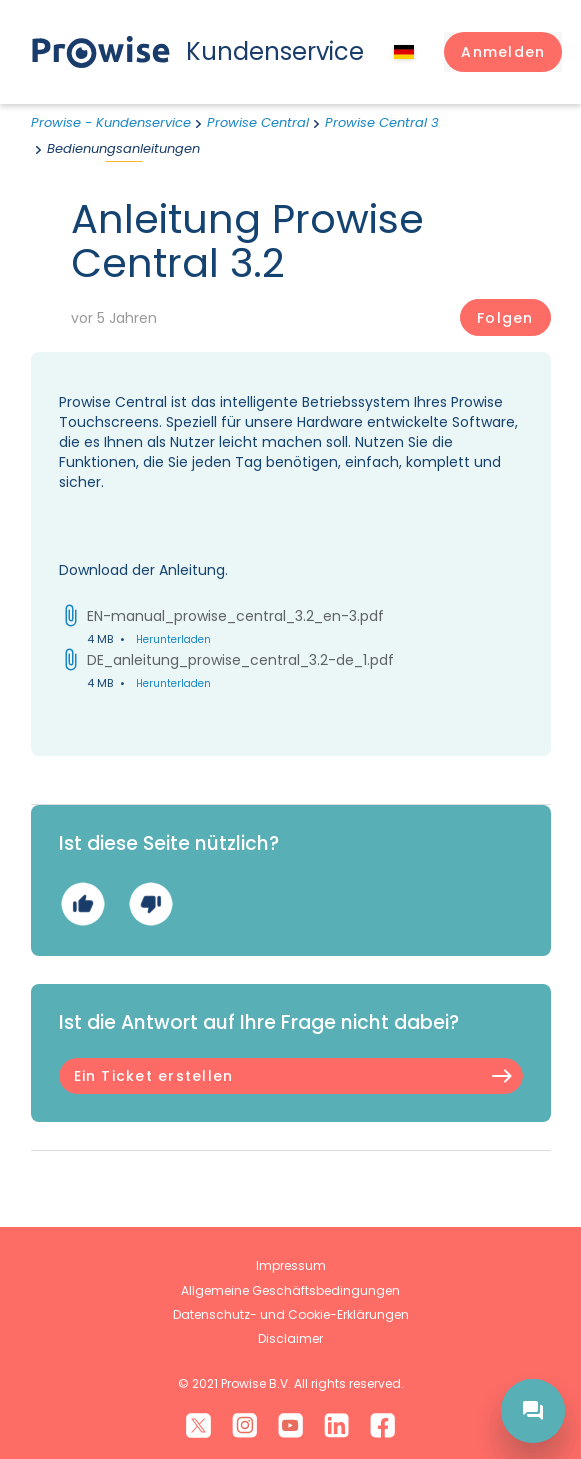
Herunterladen (173, 639)
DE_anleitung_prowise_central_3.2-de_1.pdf (240, 660)
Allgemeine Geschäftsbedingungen (290, 1290)
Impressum (291, 1265)
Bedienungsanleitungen (123, 148)
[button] (503, 52)
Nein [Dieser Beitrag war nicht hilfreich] (150, 903)
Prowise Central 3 (382, 122)
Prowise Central (258, 122)
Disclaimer (290, 1338)
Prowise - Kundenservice (111, 122)
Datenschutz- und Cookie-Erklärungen (291, 1314)
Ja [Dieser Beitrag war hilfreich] (82, 903)
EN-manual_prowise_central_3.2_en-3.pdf (235, 616)
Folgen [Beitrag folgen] (505, 318)
